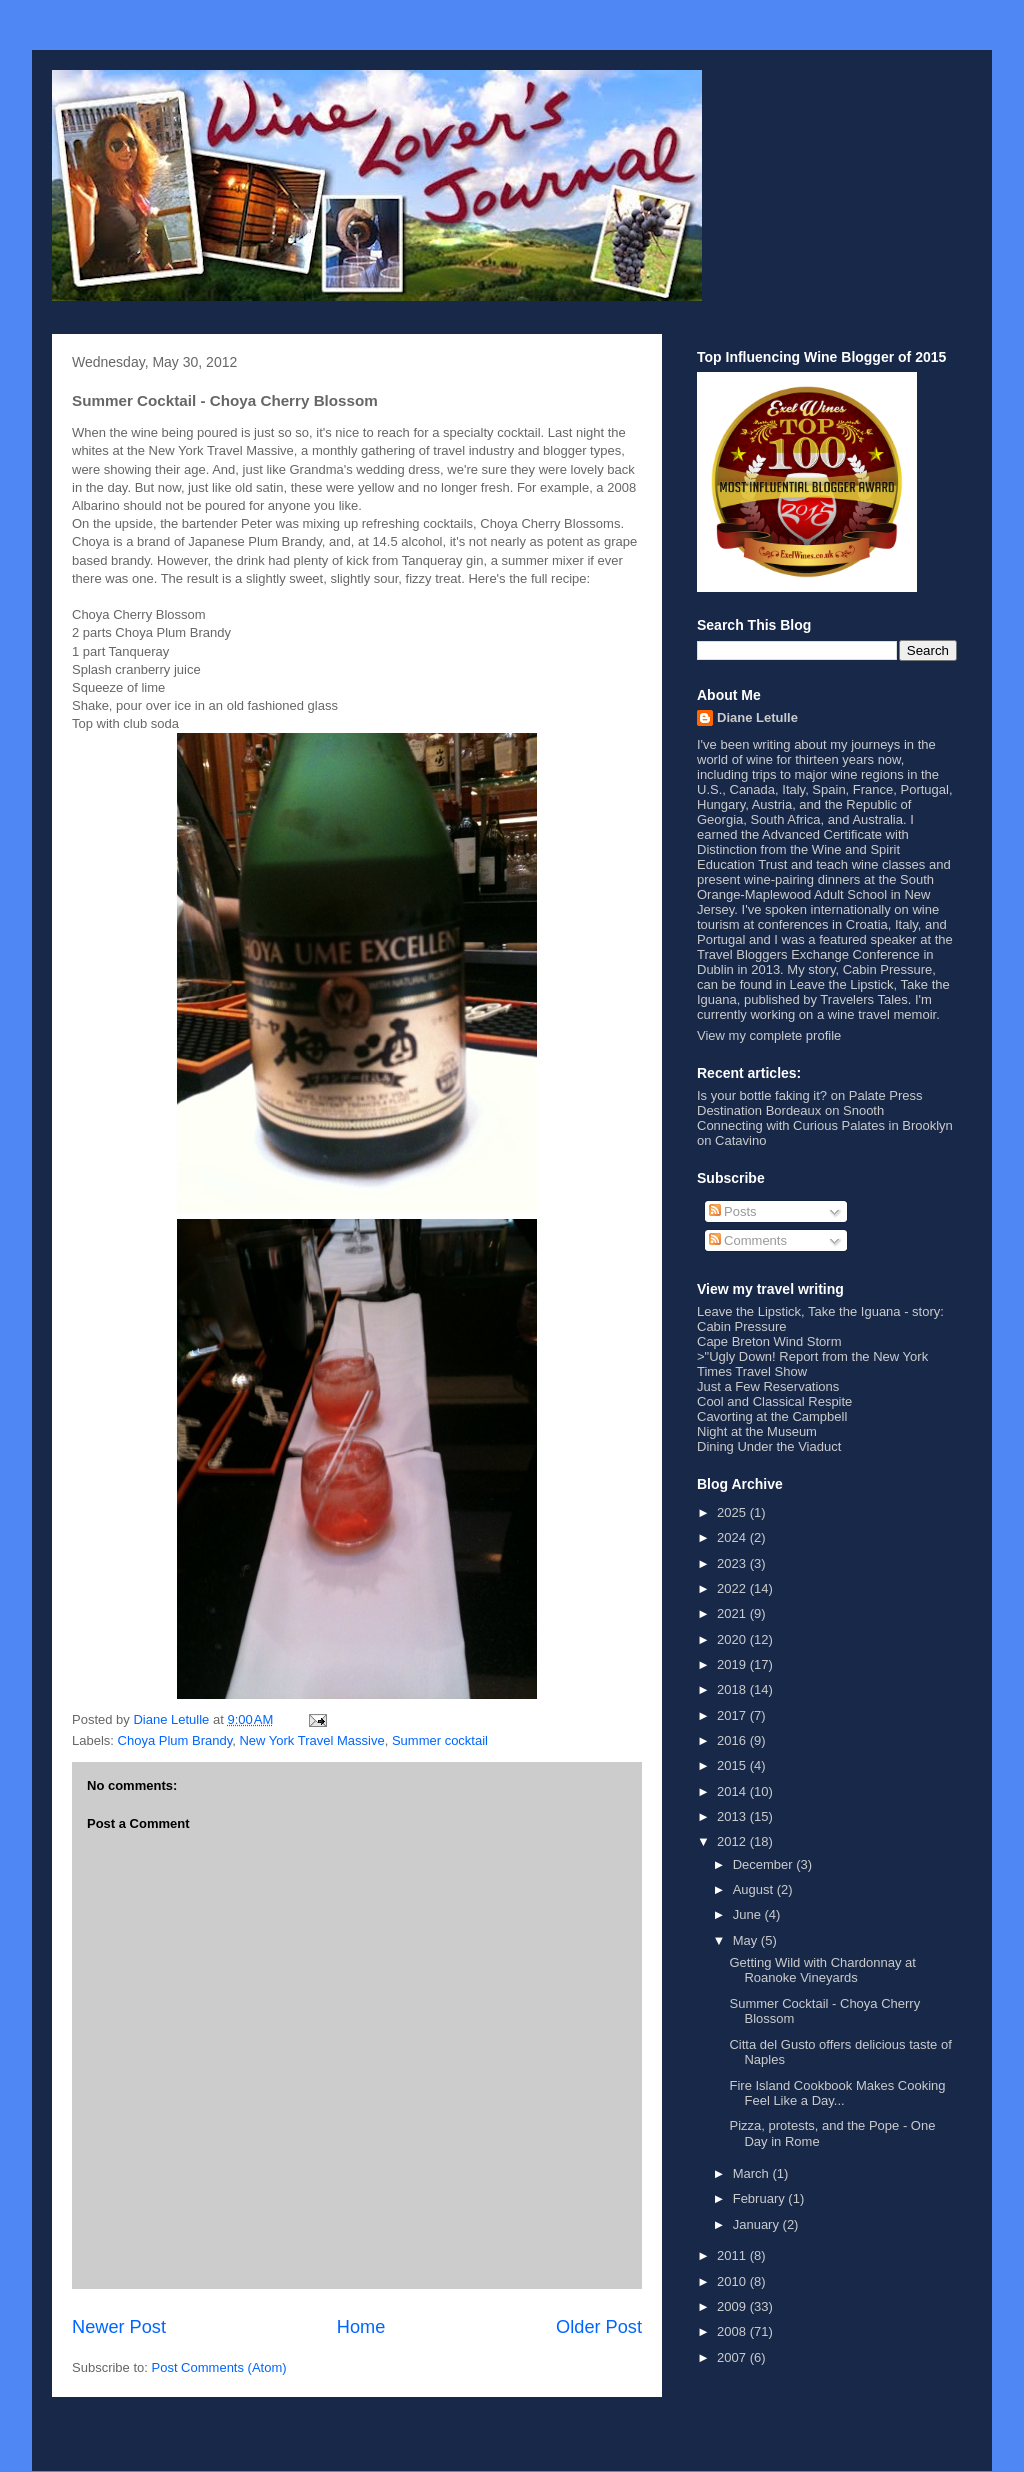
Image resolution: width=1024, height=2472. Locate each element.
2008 (733, 2331)
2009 (733, 2306)
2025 (733, 1512)
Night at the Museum (757, 1431)
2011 (733, 2255)
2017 (733, 1715)
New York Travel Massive (311, 1740)
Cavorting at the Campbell (772, 1416)
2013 (733, 1816)
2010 (733, 2281)
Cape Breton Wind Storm (769, 1341)
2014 (733, 1791)
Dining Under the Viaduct (769, 1446)
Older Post (599, 2327)
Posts (733, 1211)
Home (361, 2327)
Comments (748, 1240)
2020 (733, 1639)
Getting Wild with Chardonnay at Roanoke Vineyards (822, 1970)
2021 (733, 1613)
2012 (733, 1841)
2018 (733, 1689)
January (758, 2224)
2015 (733, 1765)
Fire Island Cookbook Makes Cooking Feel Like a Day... (837, 2093)
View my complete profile (769, 1035)
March (753, 2173)
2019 (733, 1664)
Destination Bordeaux (759, 1110)
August (755, 1889)
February (761, 2198)
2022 (733, 1588)
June (749, 1914)
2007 (733, 2357)
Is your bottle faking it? (762, 1095)
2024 (733, 1537)
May (747, 1940)
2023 (733, 1563)
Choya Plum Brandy (175, 1740)
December (765, 1864)
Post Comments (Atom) (219, 2367)
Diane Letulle (757, 717)
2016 (733, 1740)
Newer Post (119, 2327)
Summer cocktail (440, 1740)
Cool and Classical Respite (774, 1401)
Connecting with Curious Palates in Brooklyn (825, 1125)
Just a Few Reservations (768, 1386)
